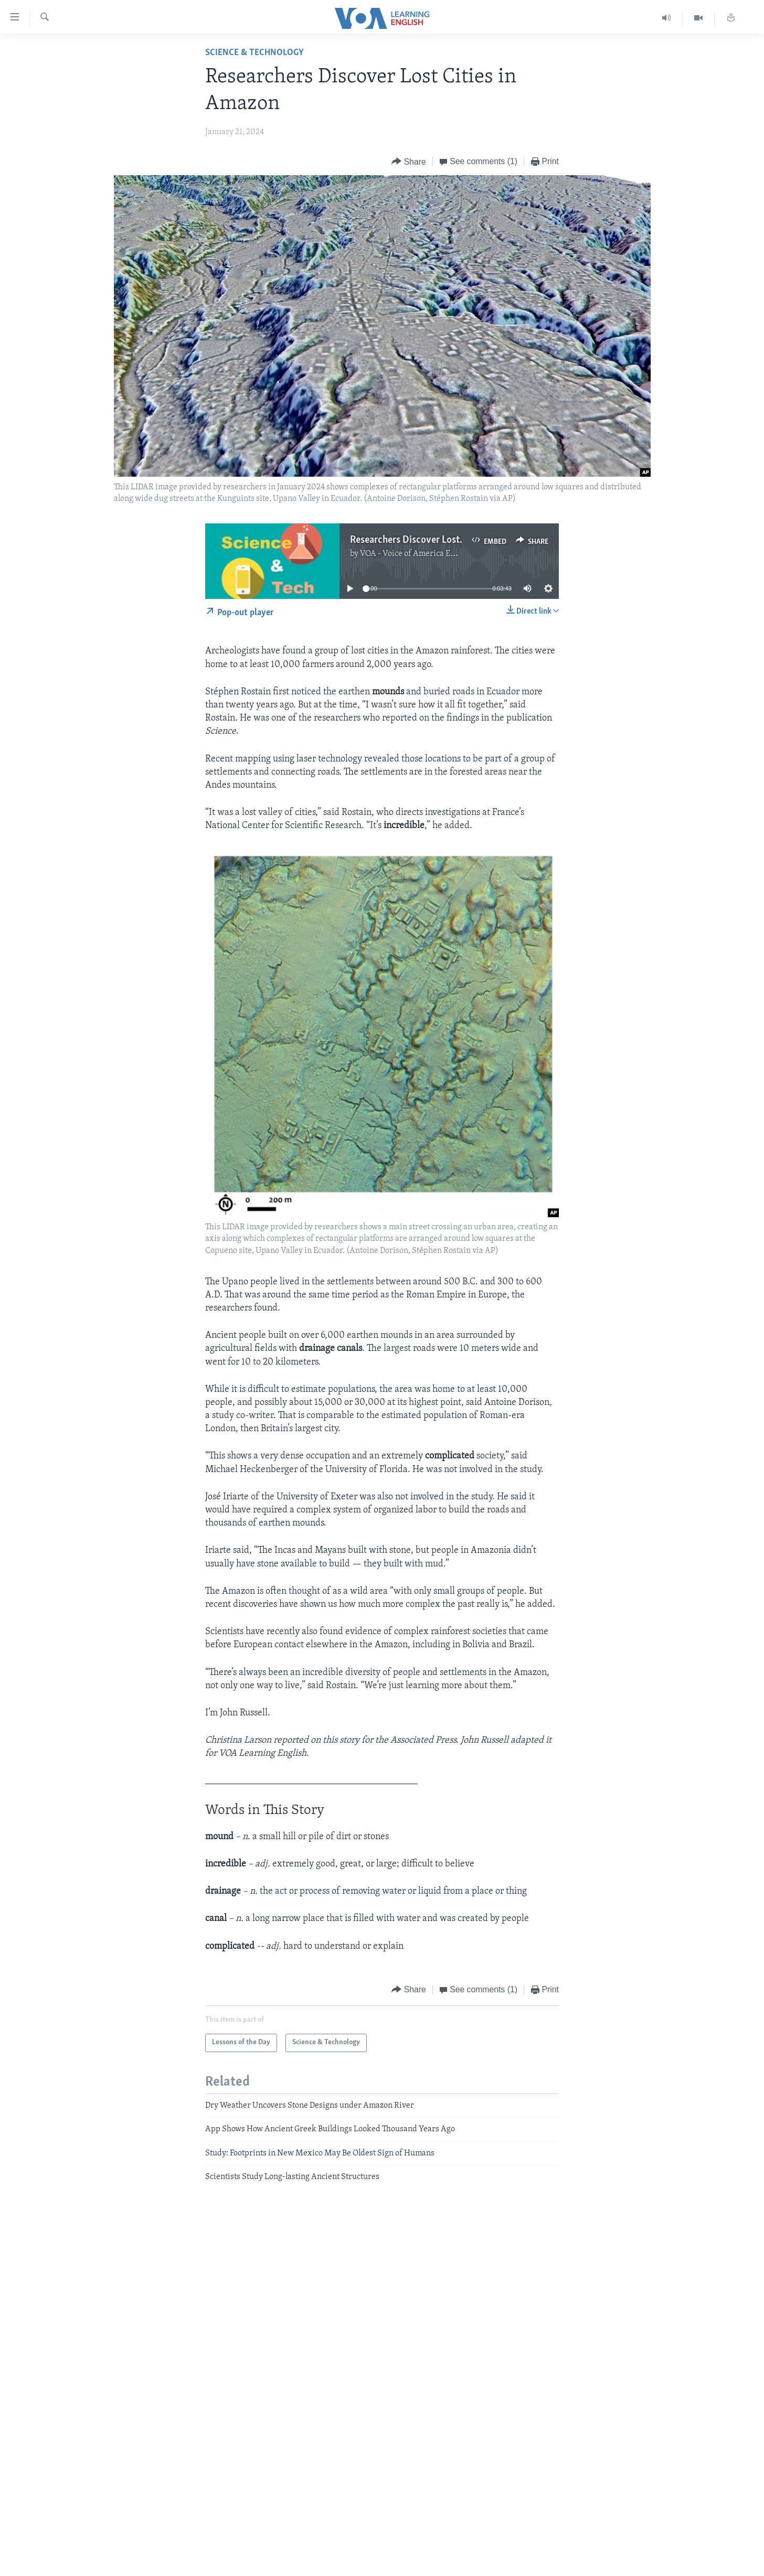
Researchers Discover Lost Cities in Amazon (440, 540)
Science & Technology (254, 53)
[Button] (408, 162)
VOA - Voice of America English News (427, 554)
